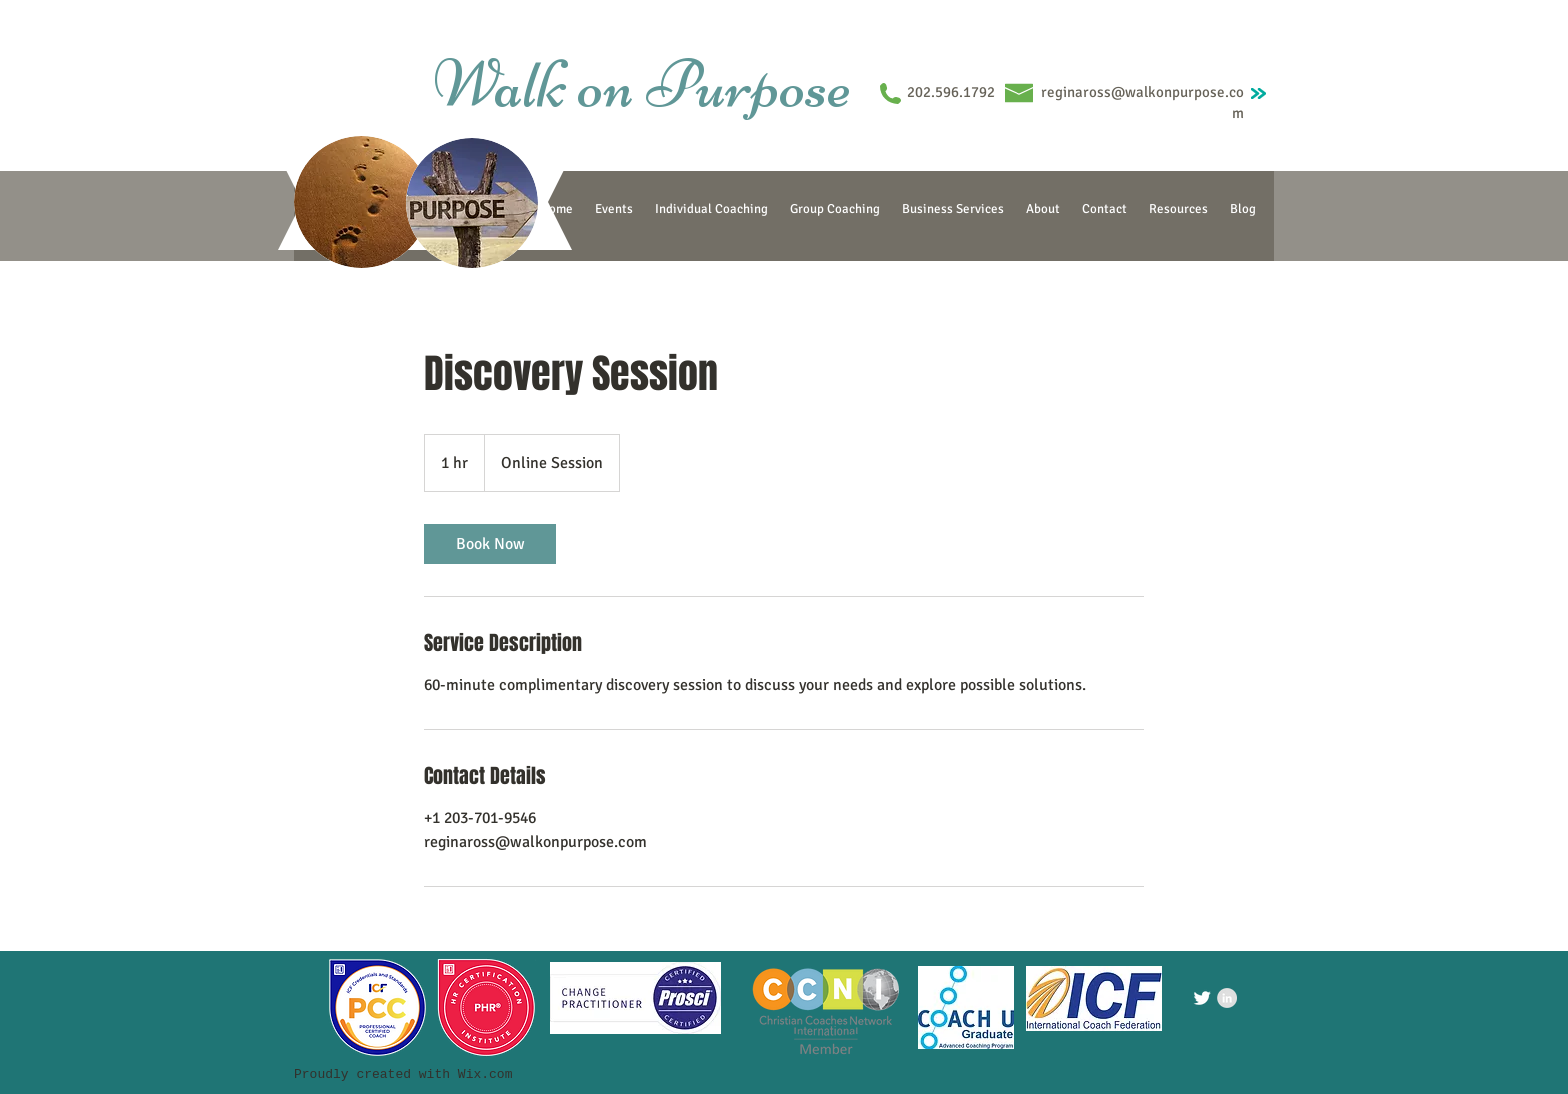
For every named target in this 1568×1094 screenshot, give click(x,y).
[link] (490, 544)
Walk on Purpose (642, 84)
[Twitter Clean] (1202, 998)
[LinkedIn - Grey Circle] (1227, 998)
